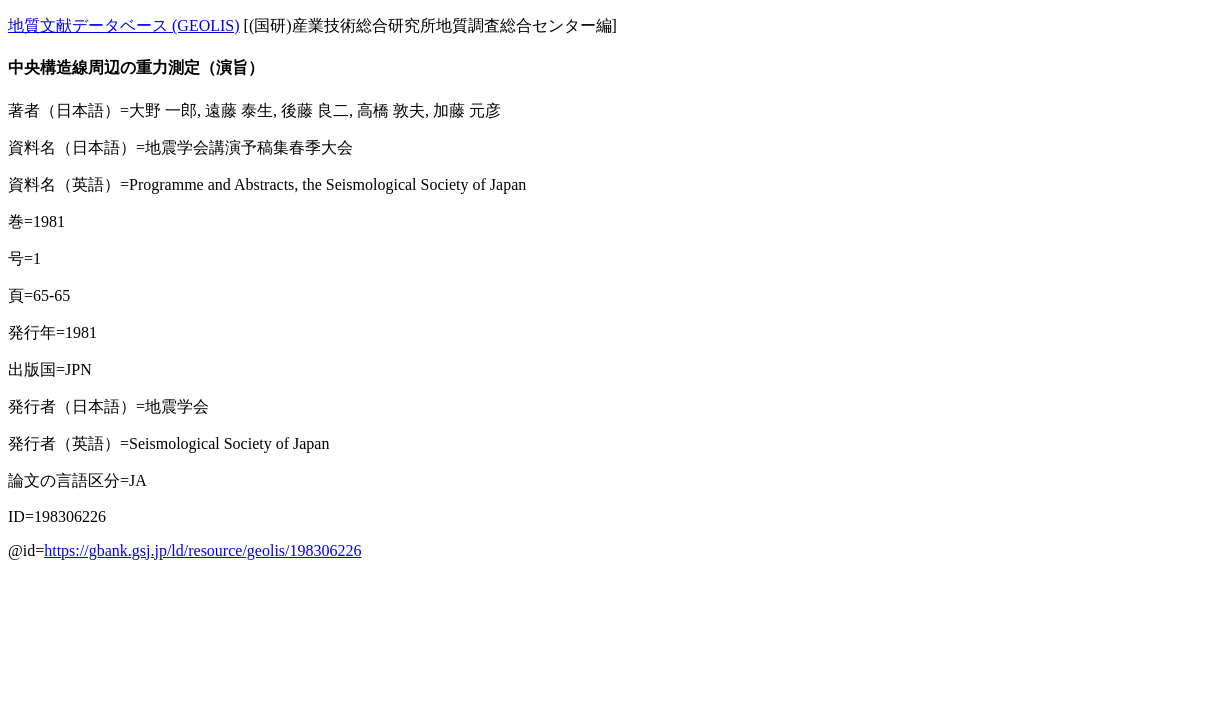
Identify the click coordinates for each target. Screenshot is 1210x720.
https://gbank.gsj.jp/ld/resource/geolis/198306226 (202, 550)
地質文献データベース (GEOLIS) (124, 25)
